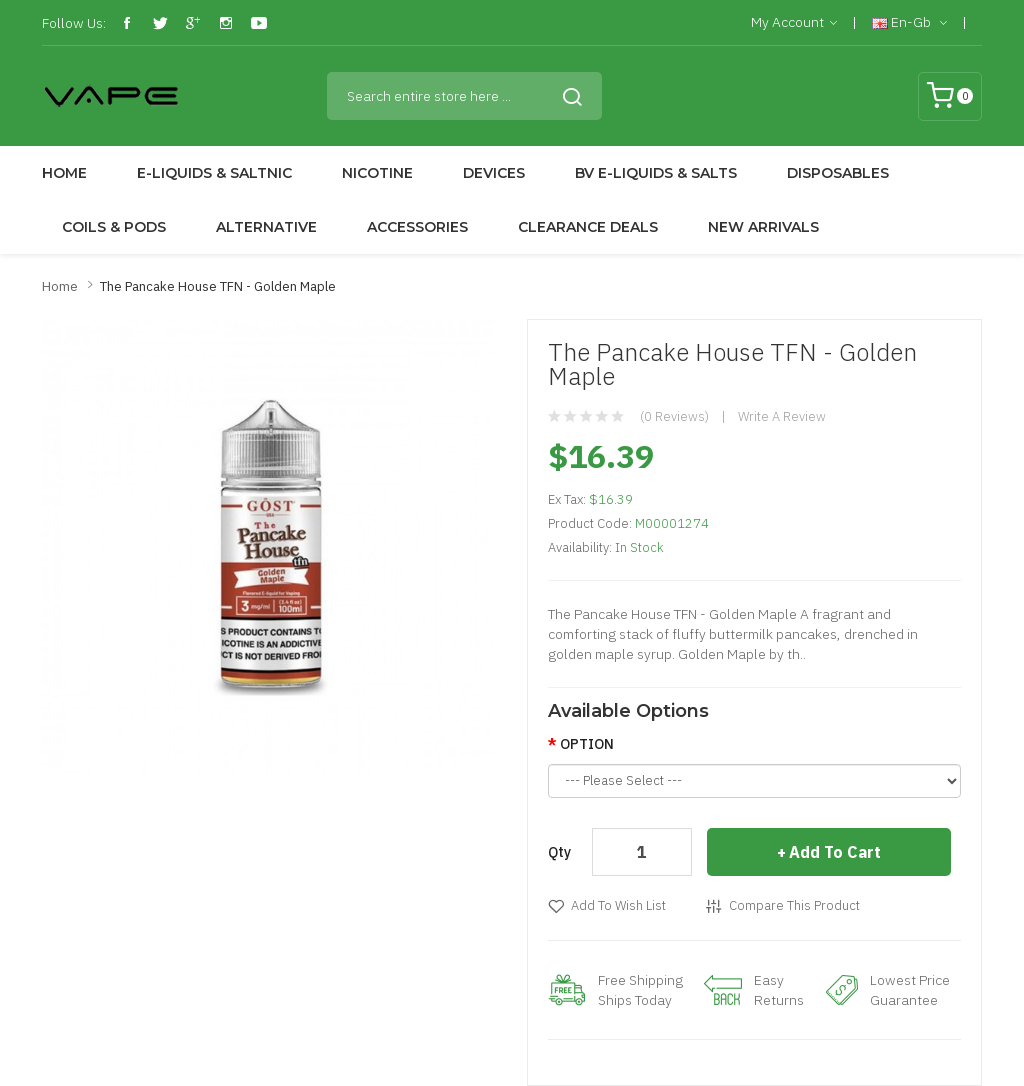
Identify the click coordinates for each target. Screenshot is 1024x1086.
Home (60, 286)
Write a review (782, 416)
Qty (559, 852)
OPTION (587, 744)
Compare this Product (794, 905)
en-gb (909, 23)
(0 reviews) (674, 416)
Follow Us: (74, 23)
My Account (794, 23)
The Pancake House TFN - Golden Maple (218, 286)
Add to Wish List (618, 905)
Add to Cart (835, 852)
